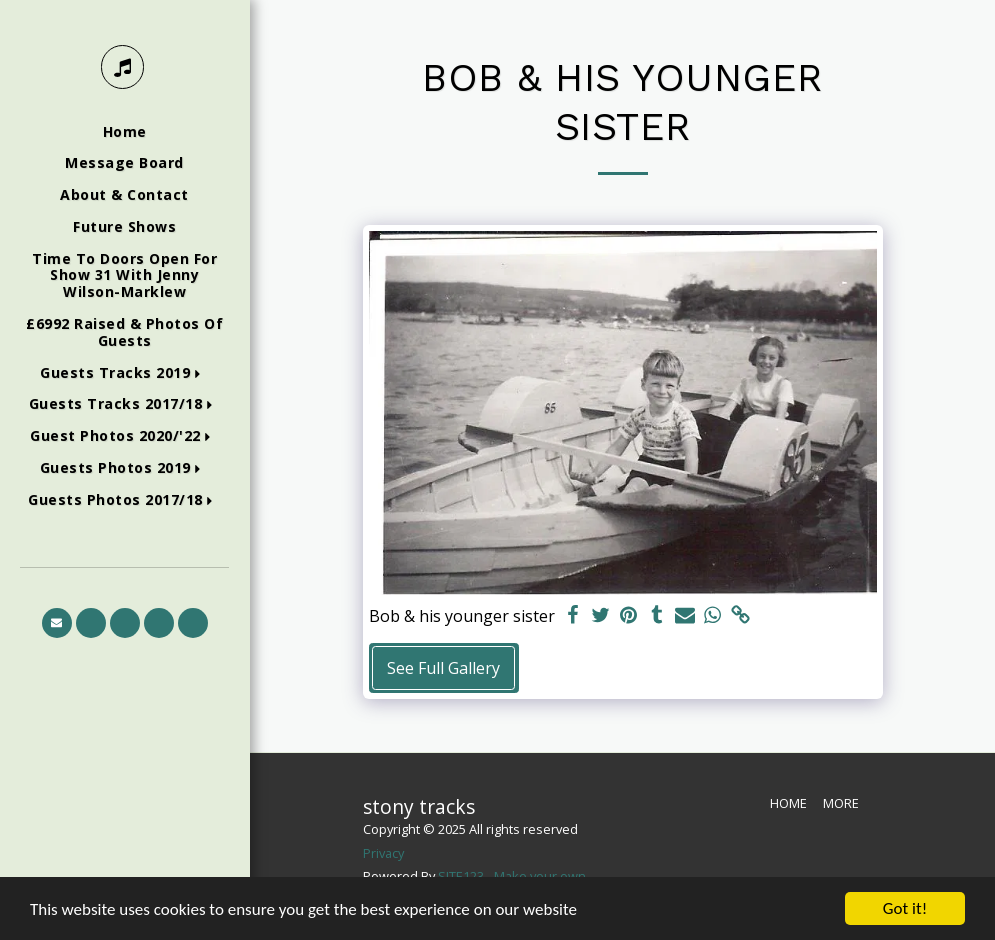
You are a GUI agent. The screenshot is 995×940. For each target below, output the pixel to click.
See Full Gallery (443, 668)
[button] (124, 373)
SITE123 (461, 876)
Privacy (383, 853)
